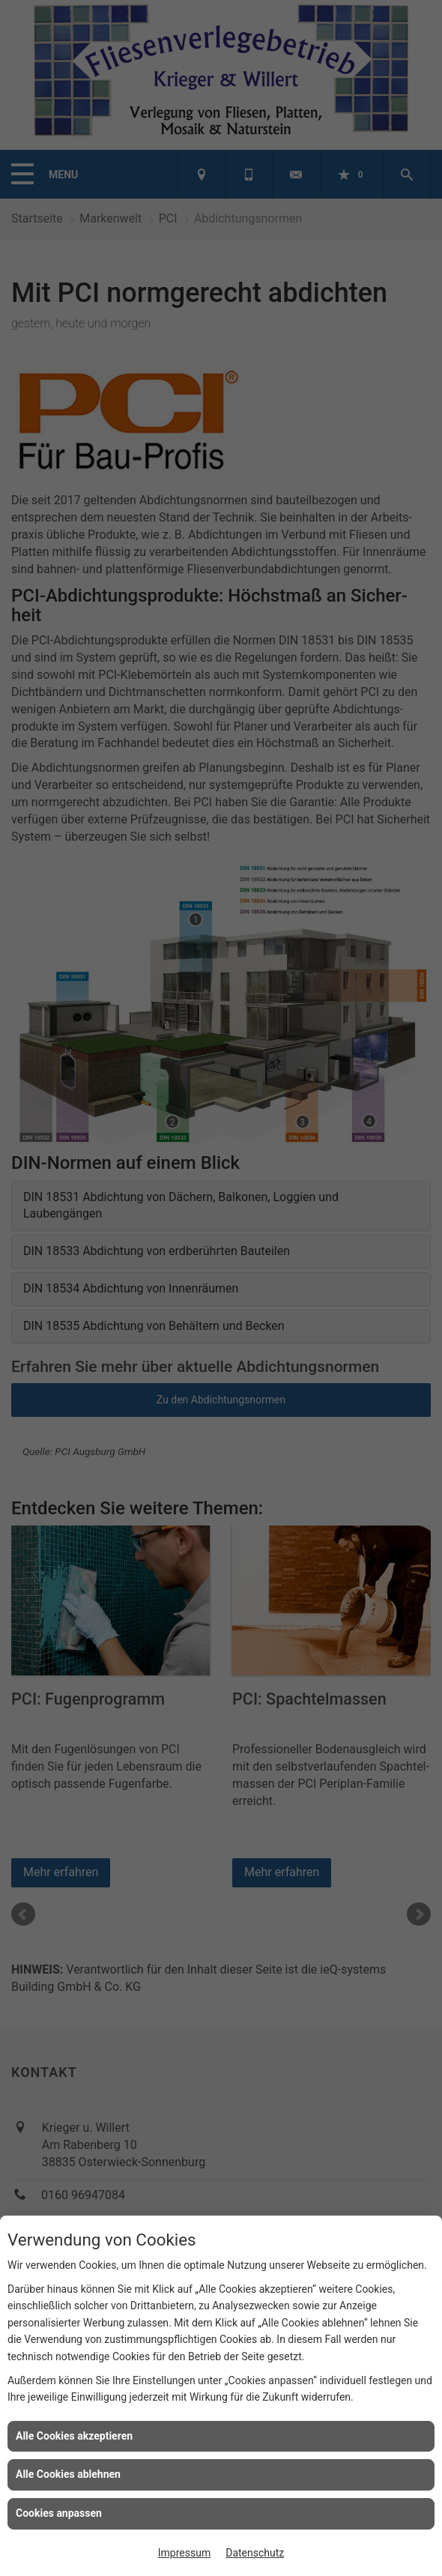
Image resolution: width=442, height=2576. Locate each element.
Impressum (184, 2553)
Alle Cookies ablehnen (68, 2474)
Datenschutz (254, 2553)
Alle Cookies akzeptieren (74, 2436)
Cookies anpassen (59, 2513)
